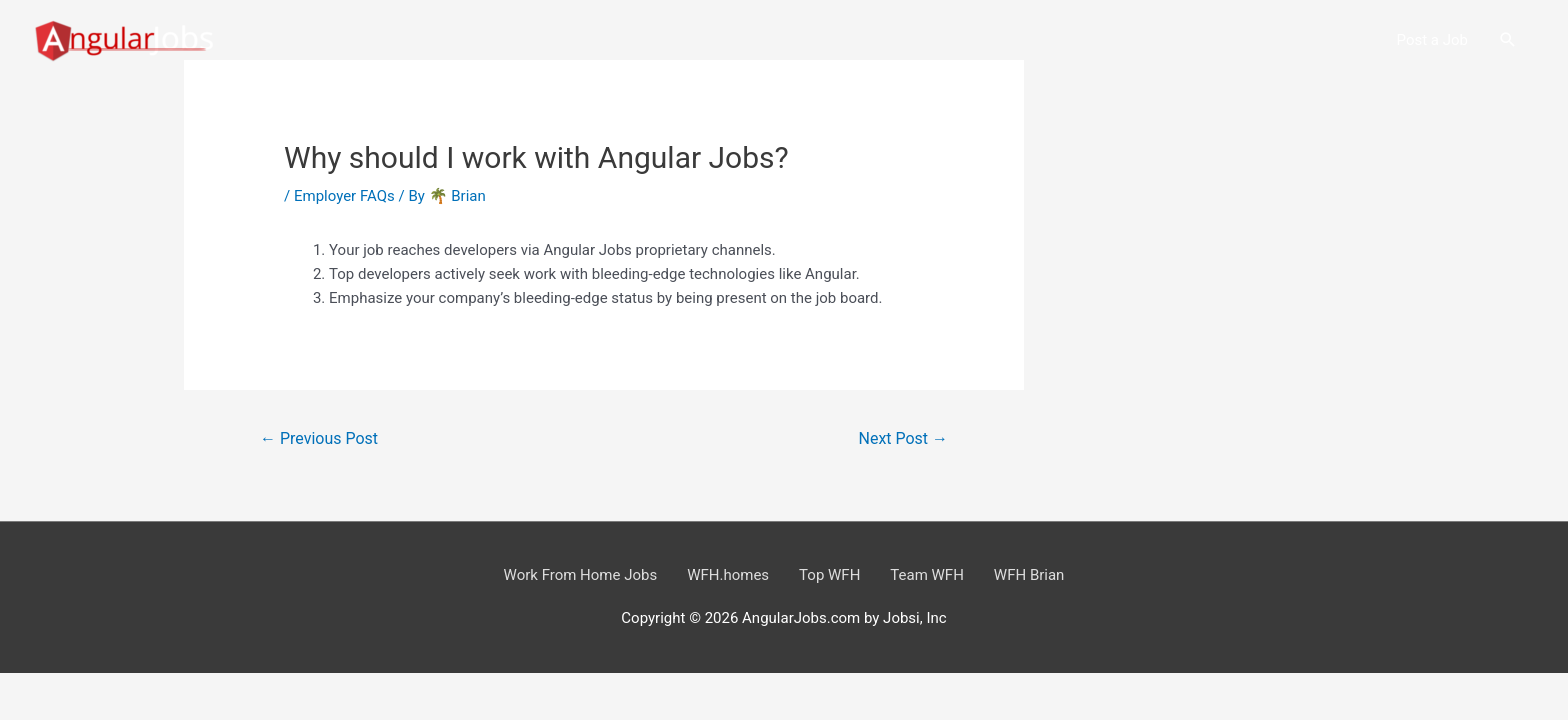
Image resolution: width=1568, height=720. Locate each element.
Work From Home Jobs (581, 575)
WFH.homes (728, 575)
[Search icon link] (1508, 40)
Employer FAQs (344, 196)
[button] (1508, 40)
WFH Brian (1029, 575)
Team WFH (927, 575)
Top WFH (829, 575)
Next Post (904, 438)
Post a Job (1432, 40)
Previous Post (319, 438)
